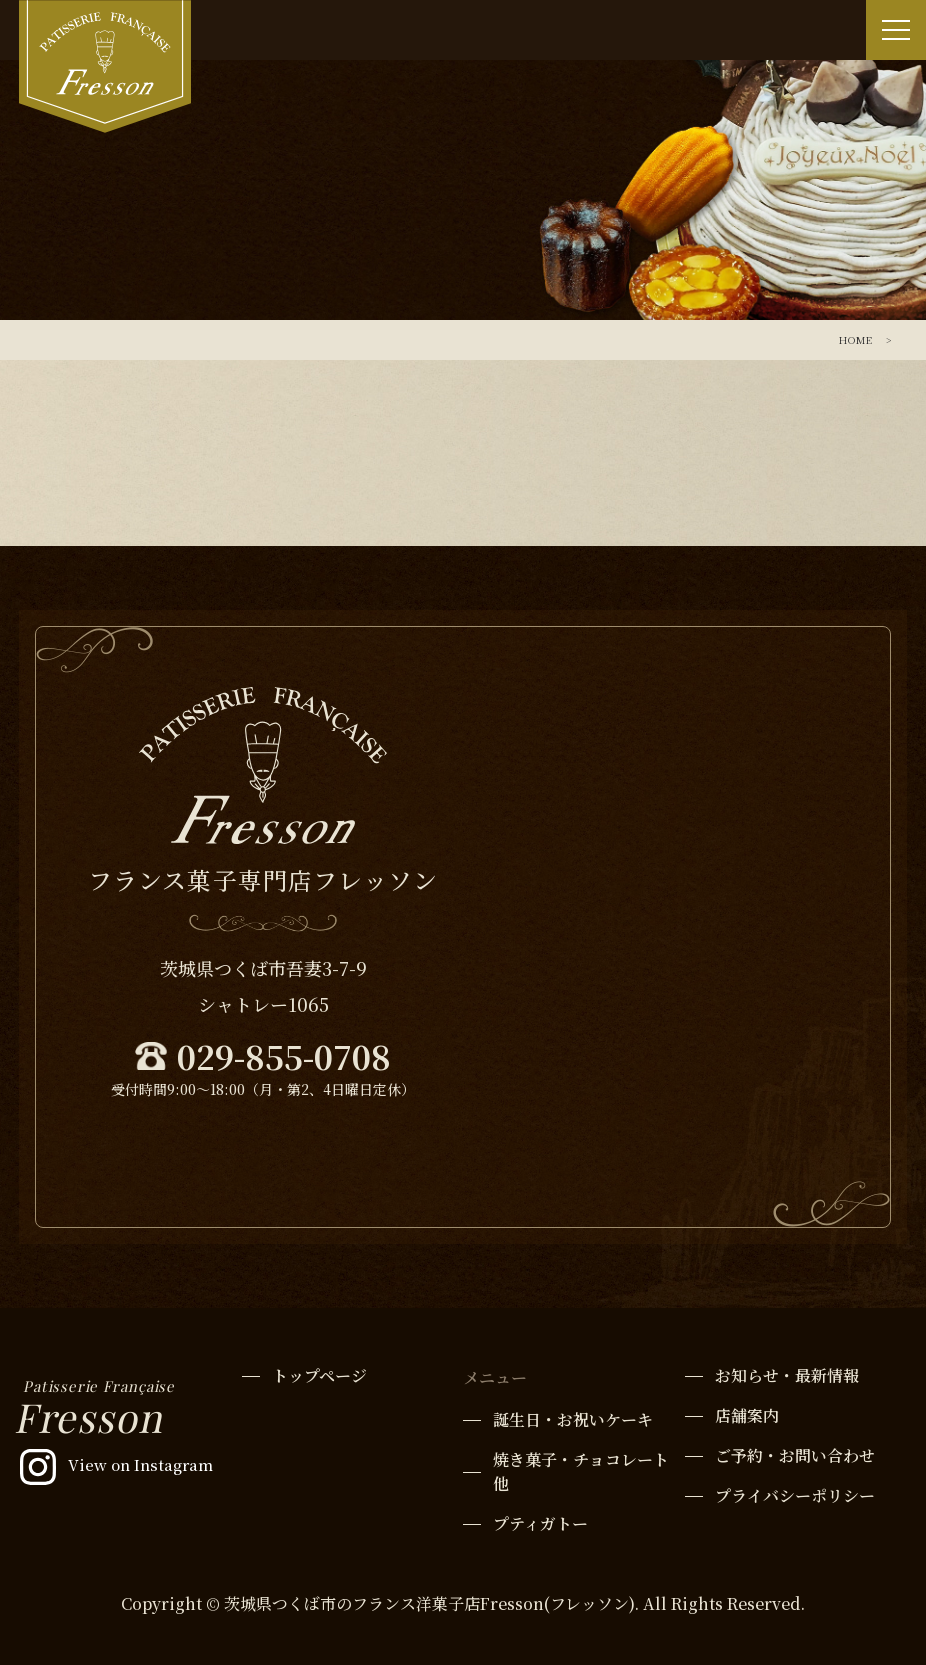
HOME (855, 339)
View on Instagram (140, 1464)
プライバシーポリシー (795, 1495)
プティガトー (540, 1523)
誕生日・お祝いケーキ (573, 1419)
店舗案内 (747, 1415)
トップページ (319, 1375)
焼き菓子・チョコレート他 (581, 1471)
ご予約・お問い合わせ (795, 1455)
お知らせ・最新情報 (787, 1375)
